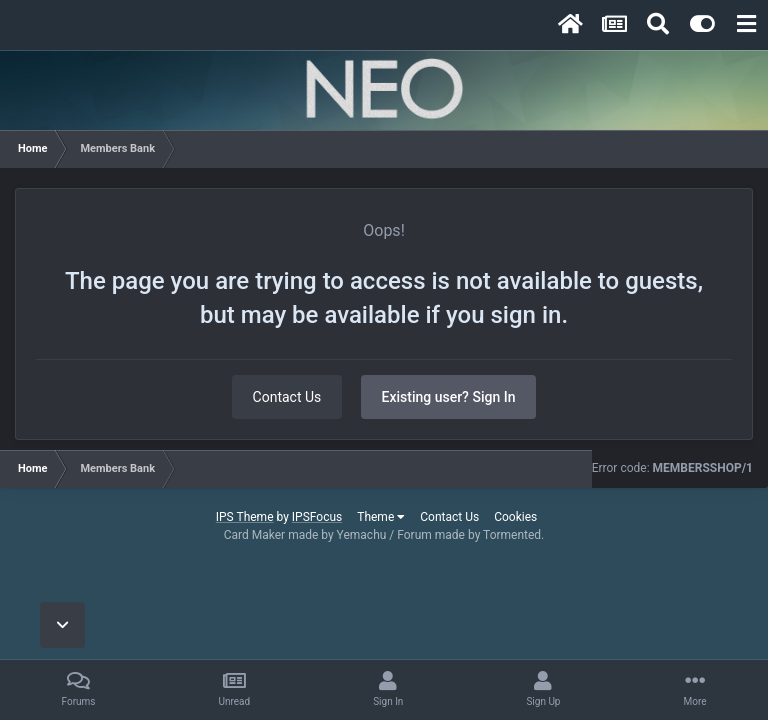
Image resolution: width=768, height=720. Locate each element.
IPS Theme (245, 517)
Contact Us (287, 397)
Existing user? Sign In (449, 397)
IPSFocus (317, 517)
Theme (381, 517)
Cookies (515, 517)
